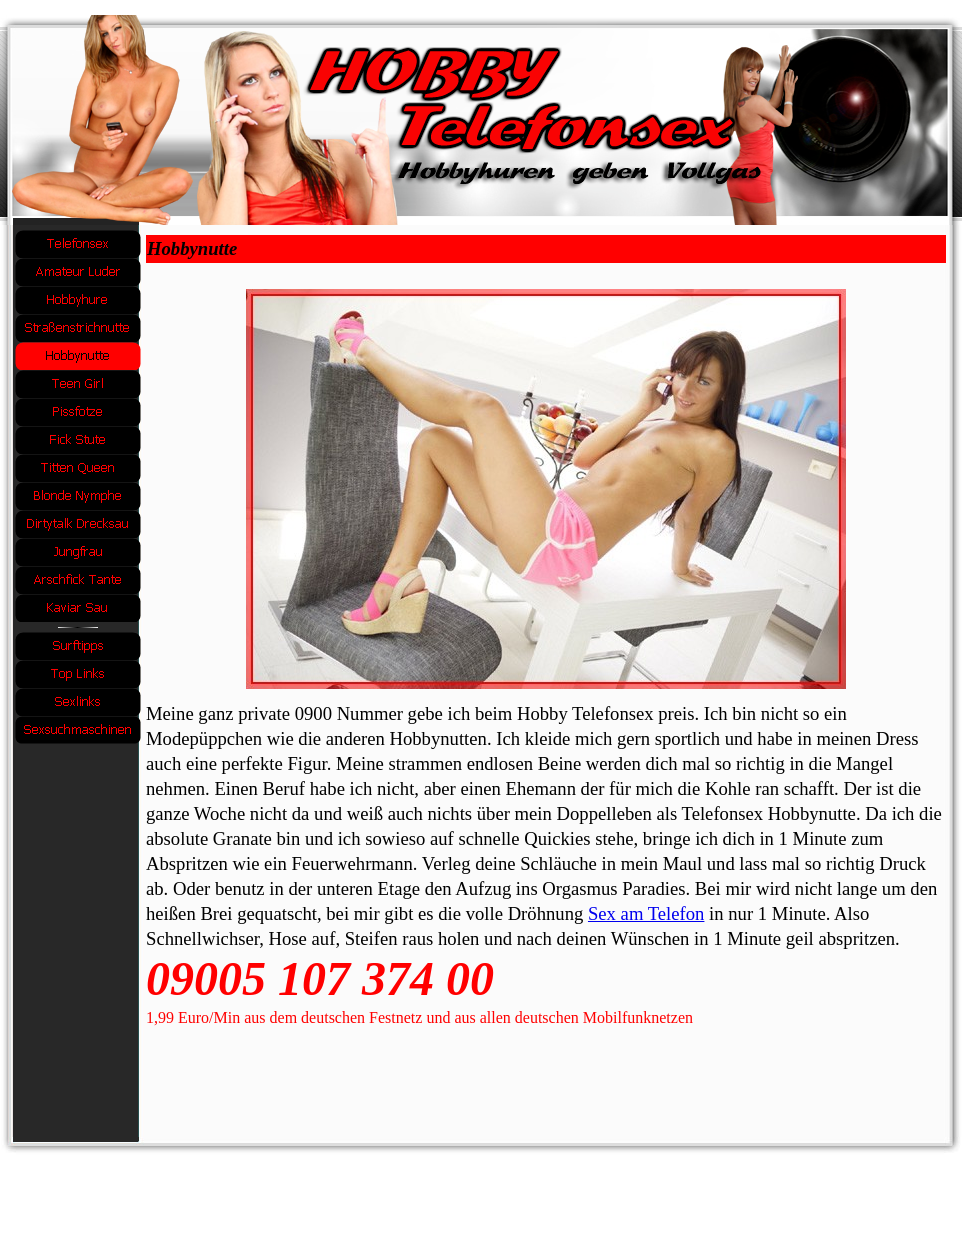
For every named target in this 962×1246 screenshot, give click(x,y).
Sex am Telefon (646, 913)
